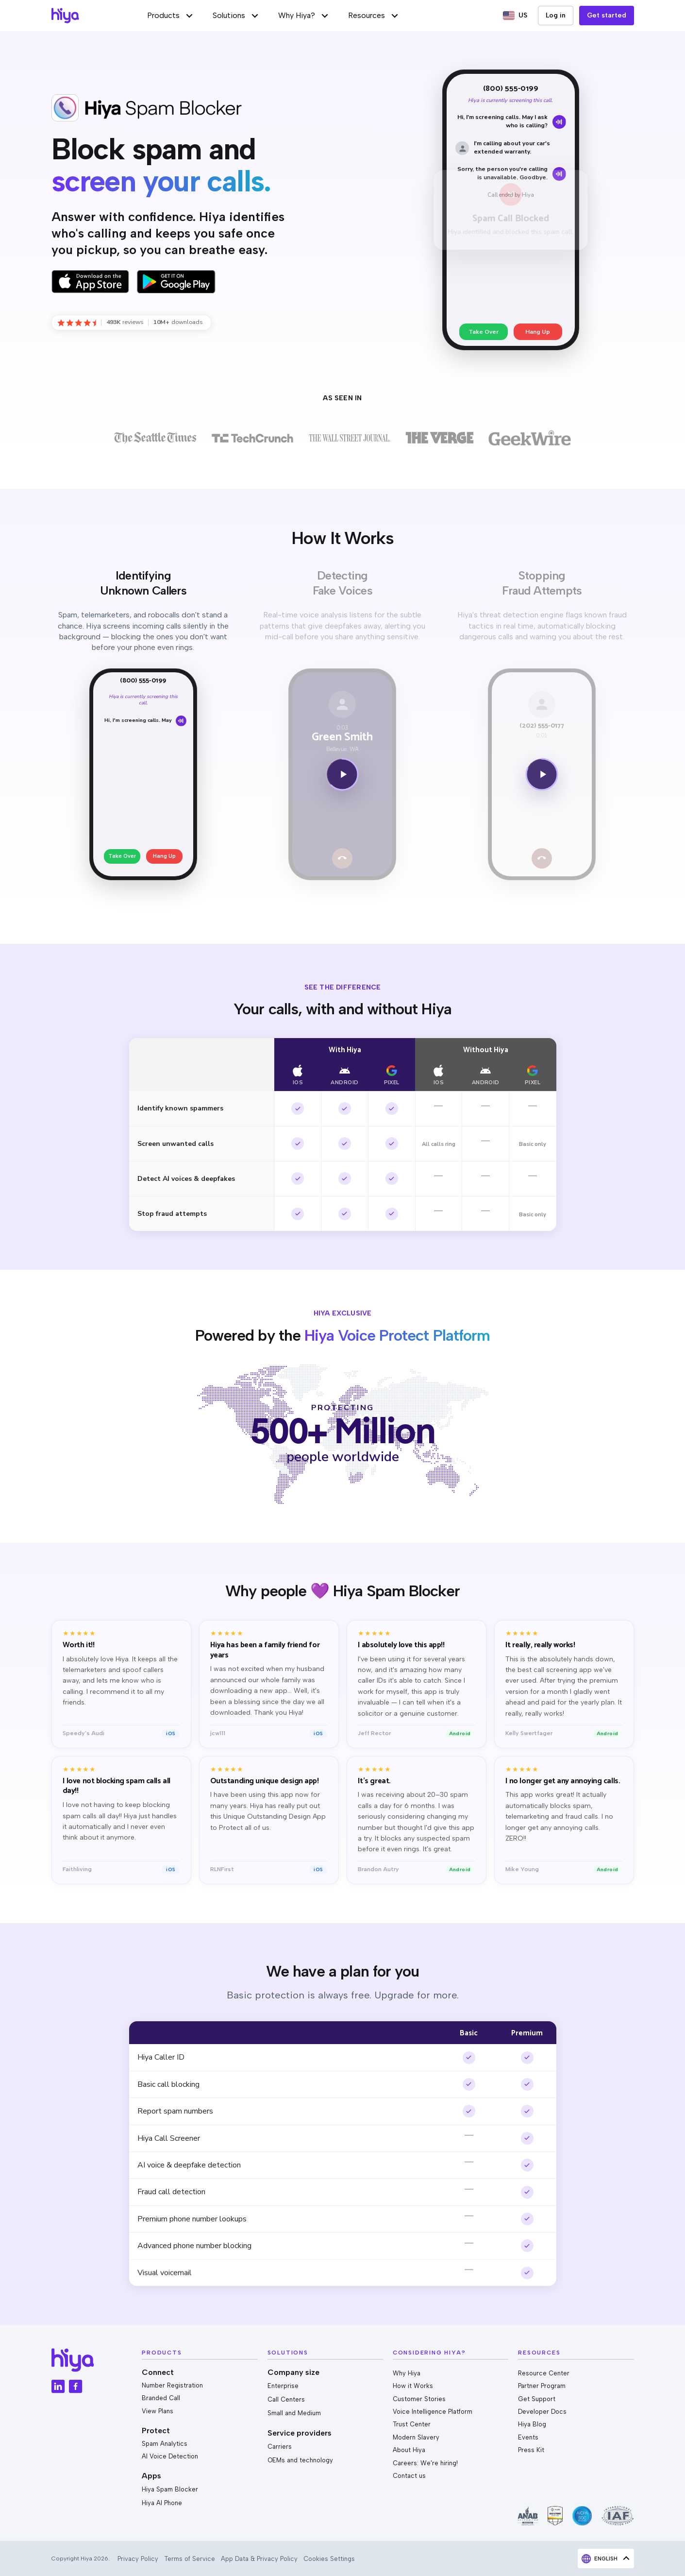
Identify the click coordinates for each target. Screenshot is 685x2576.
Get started (606, 15)
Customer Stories (419, 2399)
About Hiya (409, 2450)
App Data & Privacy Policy (259, 2558)
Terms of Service (189, 2558)
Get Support (536, 2399)
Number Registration (172, 2385)
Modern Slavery (416, 2437)
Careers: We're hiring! (425, 2463)
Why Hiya (406, 2373)
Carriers (279, 2446)
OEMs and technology (300, 2460)
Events (528, 2437)
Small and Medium (294, 2413)
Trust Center (412, 2424)
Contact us (409, 2475)
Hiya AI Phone (162, 2503)
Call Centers (286, 2399)
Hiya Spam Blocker (170, 2489)
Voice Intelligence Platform (432, 2411)
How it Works (413, 2385)
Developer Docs (542, 2411)
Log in (556, 15)
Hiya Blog (532, 2424)
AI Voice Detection (170, 2456)
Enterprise (283, 2385)
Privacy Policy (137, 2558)
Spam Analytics (164, 2443)
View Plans (157, 2411)
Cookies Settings (329, 2558)
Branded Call (161, 2398)
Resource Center (543, 2373)
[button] (170, 15)
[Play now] (342, 776)
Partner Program (542, 2385)
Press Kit (531, 2450)
